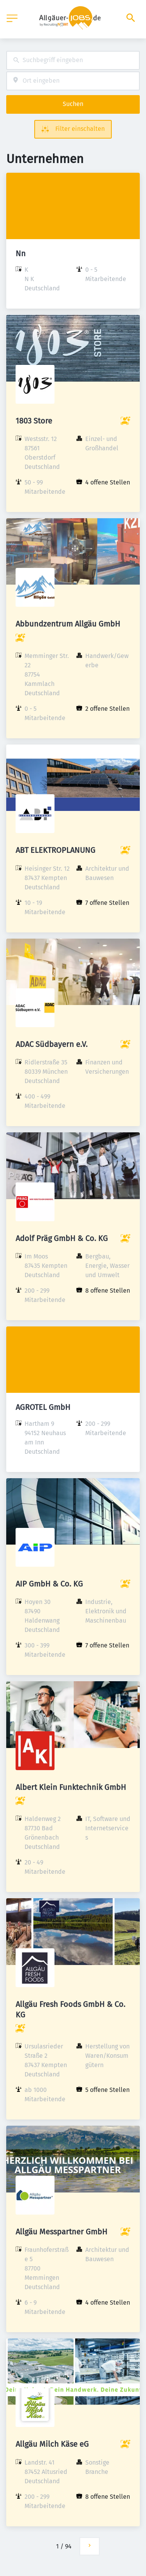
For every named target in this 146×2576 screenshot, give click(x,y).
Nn (21, 253)
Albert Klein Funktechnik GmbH (71, 1787)
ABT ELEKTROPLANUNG (55, 850)
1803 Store (34, 420)
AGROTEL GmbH (43, 1407)
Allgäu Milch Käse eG (52, 2444)
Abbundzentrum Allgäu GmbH (68, 623)
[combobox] (73, 60)
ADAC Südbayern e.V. (52, 1044)
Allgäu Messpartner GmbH (61, 2231)
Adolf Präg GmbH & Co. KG (62, 1238)
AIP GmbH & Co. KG (49, 1583)
